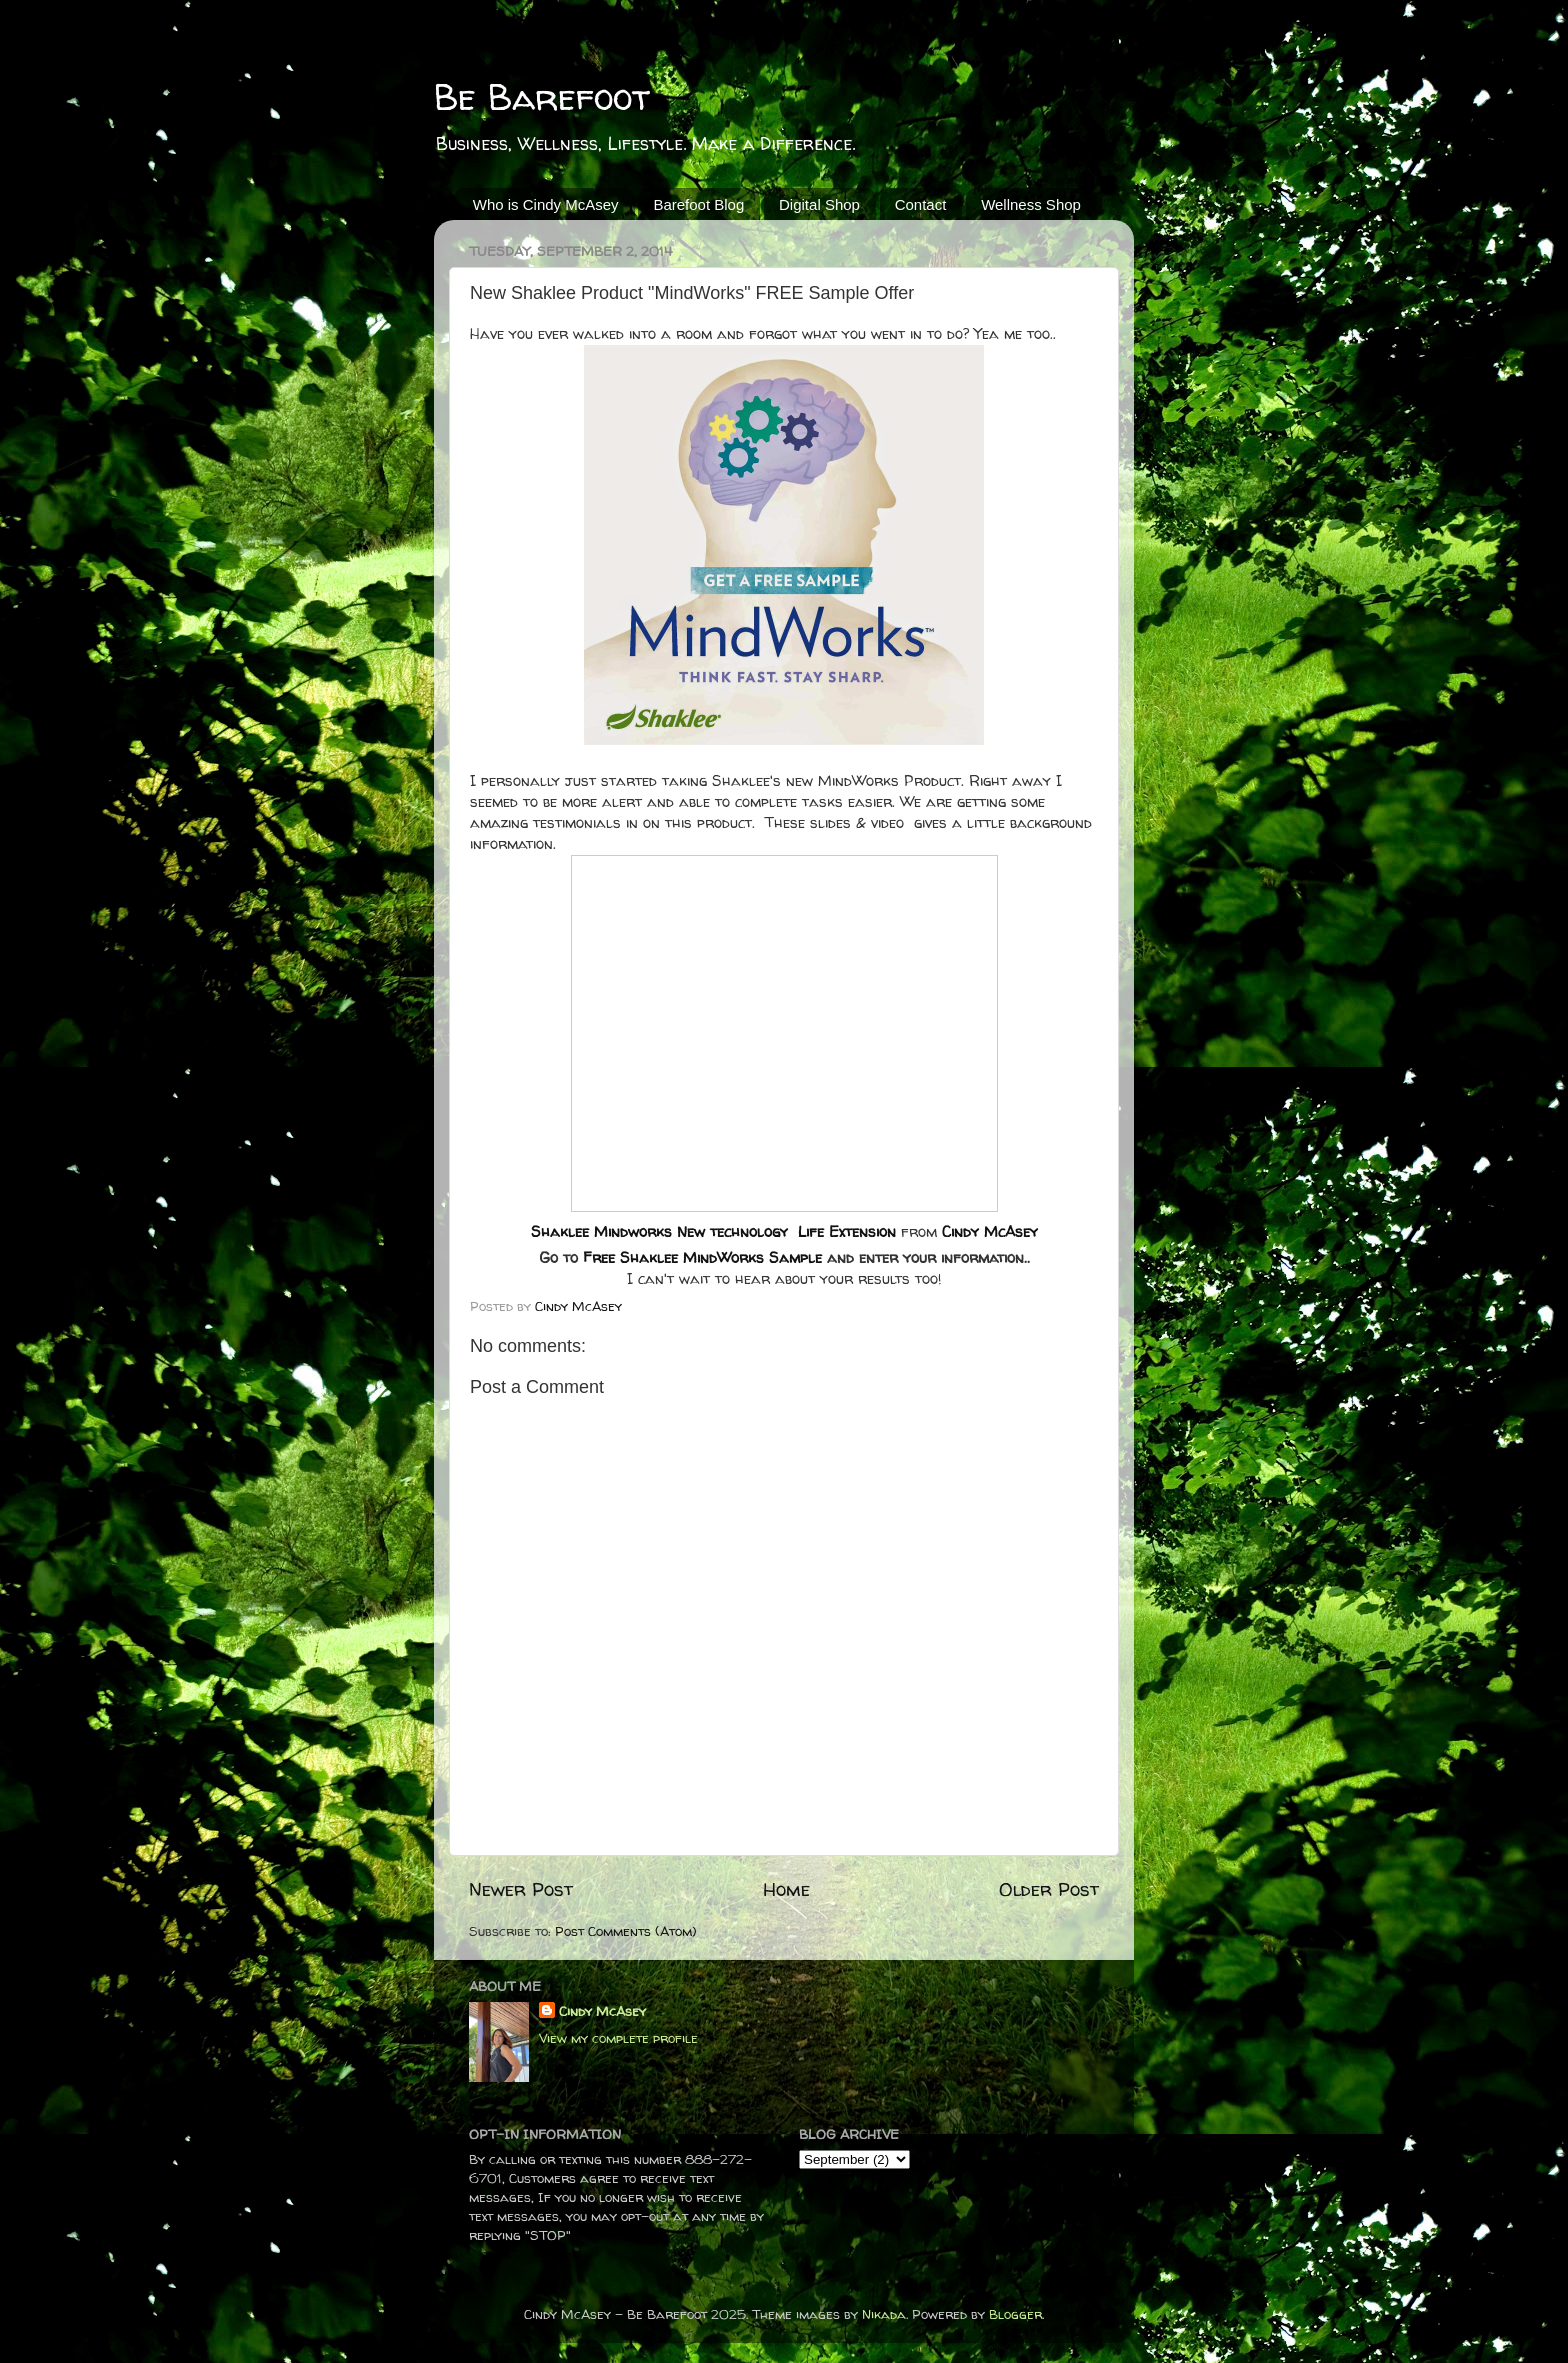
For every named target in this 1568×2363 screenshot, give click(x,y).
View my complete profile (618, 2038)
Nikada (884, 2314)
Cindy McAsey (990, 1231)
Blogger (1015, 2314)
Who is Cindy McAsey (546, 204)
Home (786, 1889)
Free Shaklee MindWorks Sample (702, 1257)
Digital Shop (819, 204)
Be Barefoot (542, 96)
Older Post (1049, 1889)
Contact (921, 204)
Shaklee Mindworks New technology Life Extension (713, 1231)
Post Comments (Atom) (626, 1931)
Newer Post (521, 1889)
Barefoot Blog (698, 204)
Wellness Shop (1031, 204)
